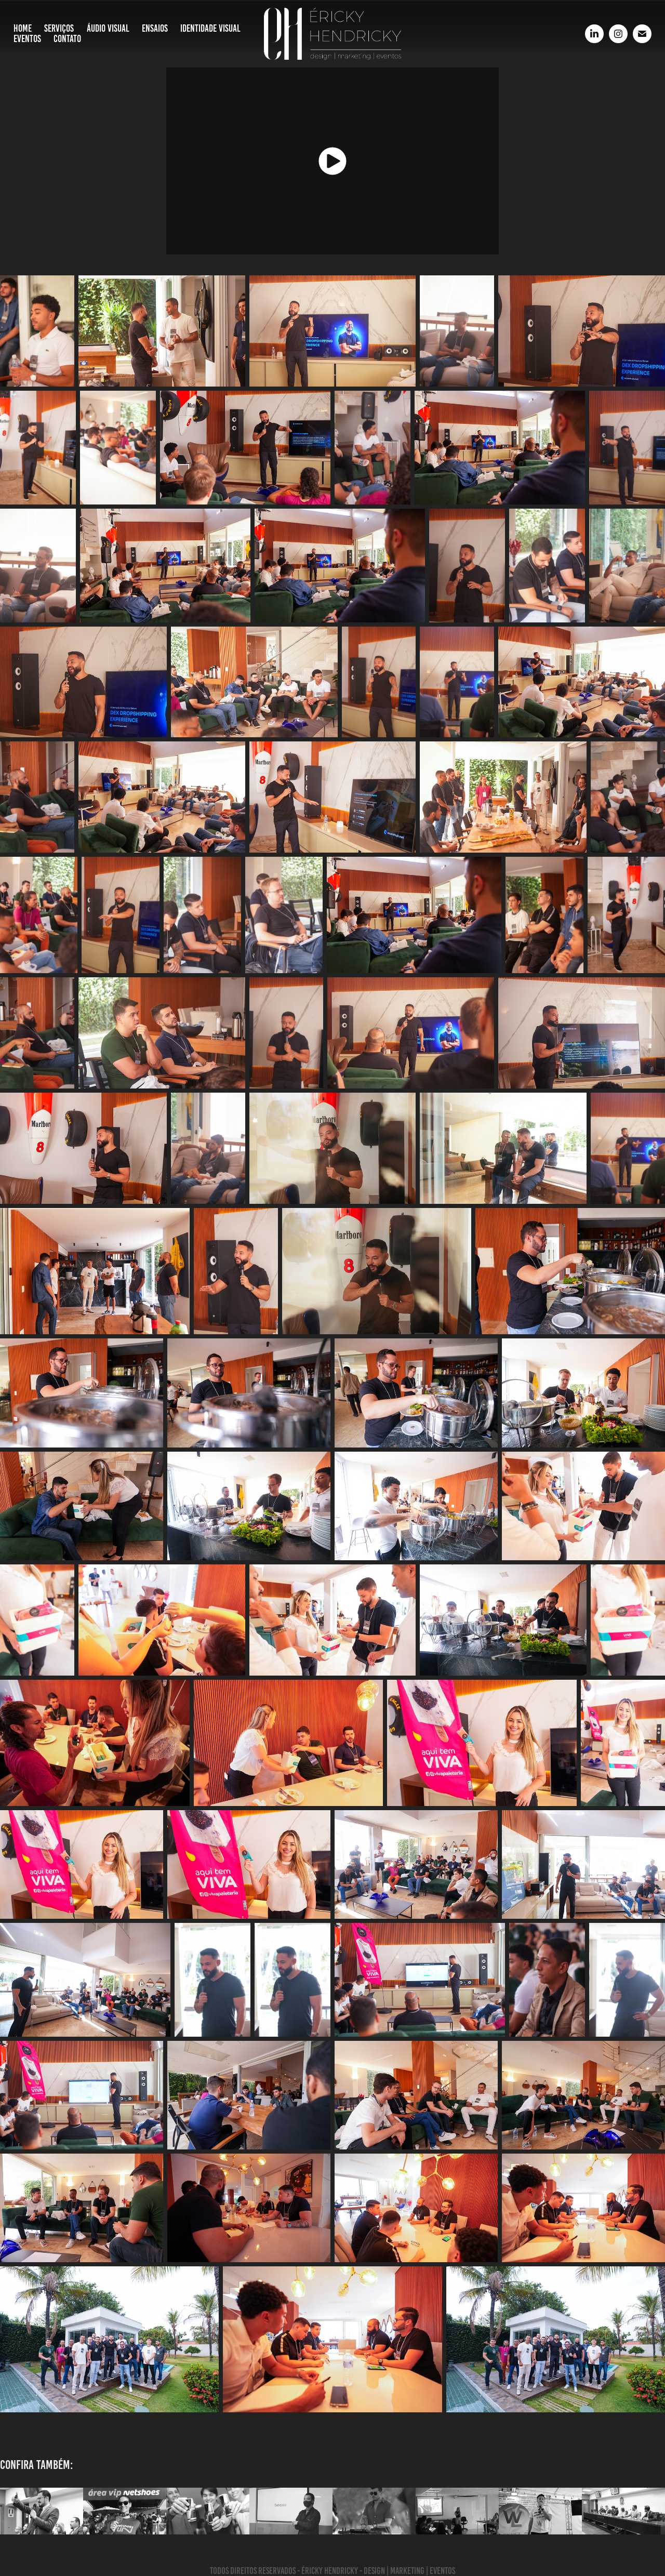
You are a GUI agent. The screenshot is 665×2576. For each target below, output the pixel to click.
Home (23, 28)
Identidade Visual (210, 28)
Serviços (59, 28)
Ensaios (155, 28)
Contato (67, 38)
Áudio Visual (108, 28)
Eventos (27, 38)
